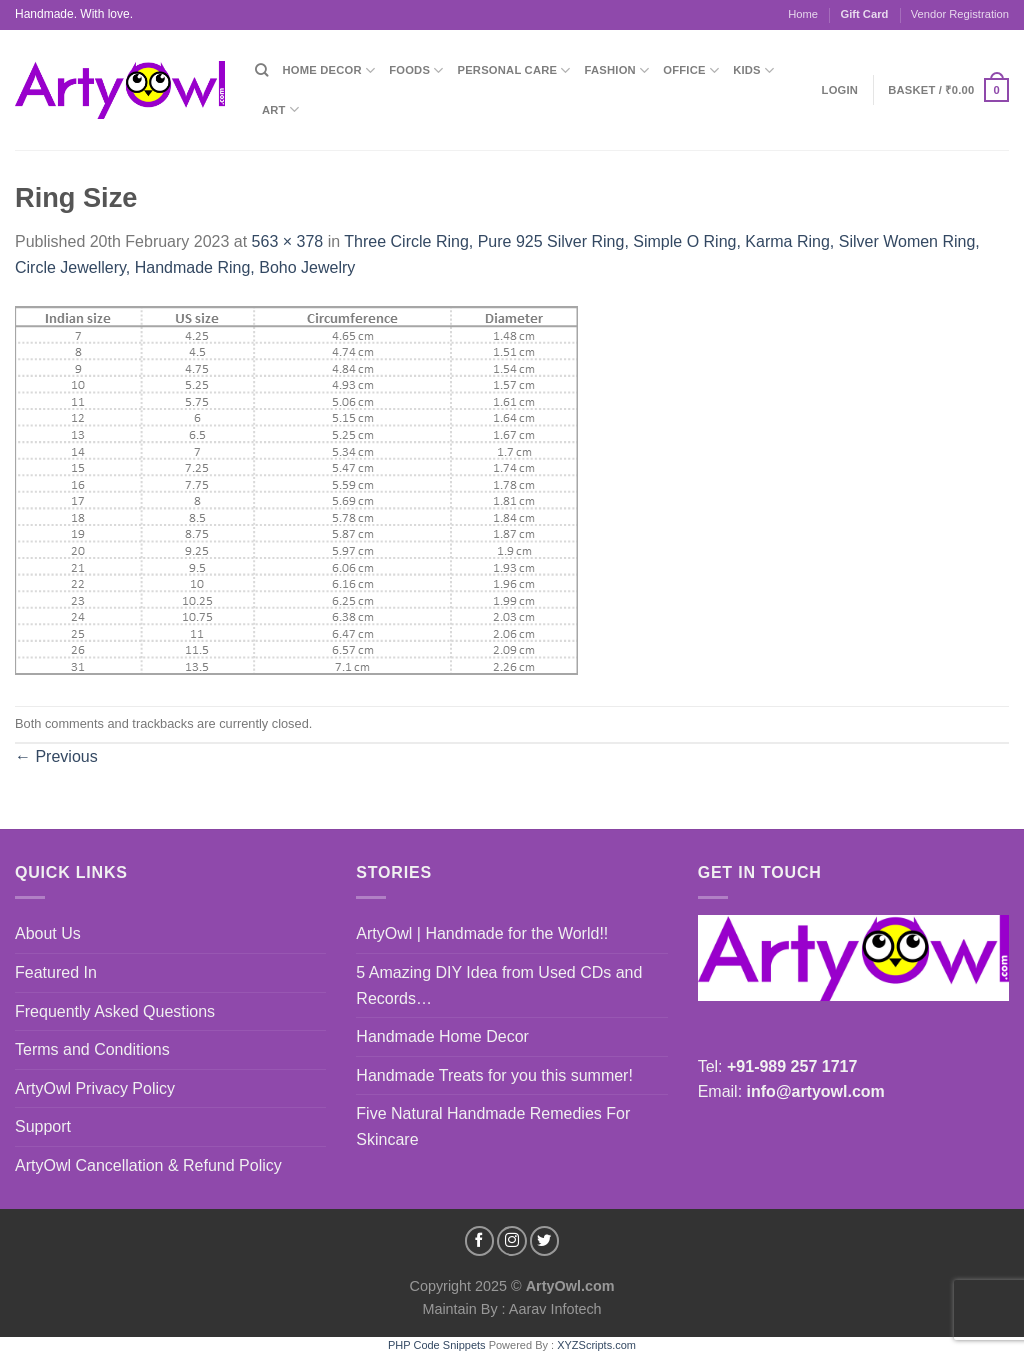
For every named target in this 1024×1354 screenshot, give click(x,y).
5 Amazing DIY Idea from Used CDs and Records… (499, 985)
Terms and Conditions (92, 1049)
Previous (56, 756)
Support (43, 1126)
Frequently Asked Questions (115, 1011)
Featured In (56, 972)
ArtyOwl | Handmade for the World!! (482, 933)
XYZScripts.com (596, 1345)
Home (803, 14)
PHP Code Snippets (437, 1345)
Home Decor (328, 70)
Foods (416, 70)
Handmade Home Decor (442, 1036)
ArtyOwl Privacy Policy (95, 1088)
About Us (48, 933)
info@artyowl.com (816, 1091)
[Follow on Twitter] (545, 1241)
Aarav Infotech (554, 1309)
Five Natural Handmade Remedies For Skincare (493, 1126)
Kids (753, 70)
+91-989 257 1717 (792, 1066)
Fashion (617, 70)
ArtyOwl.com (570, 1286)
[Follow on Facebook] (480, 1241)
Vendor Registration (960, 14)
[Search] (261, 70)
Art (280, 109)
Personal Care (514, 70)
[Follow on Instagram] (512, 1241)
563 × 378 (288, 241)
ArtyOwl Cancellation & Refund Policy (148, 1165)
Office (691, 70)
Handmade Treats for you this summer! (494, 1075)
